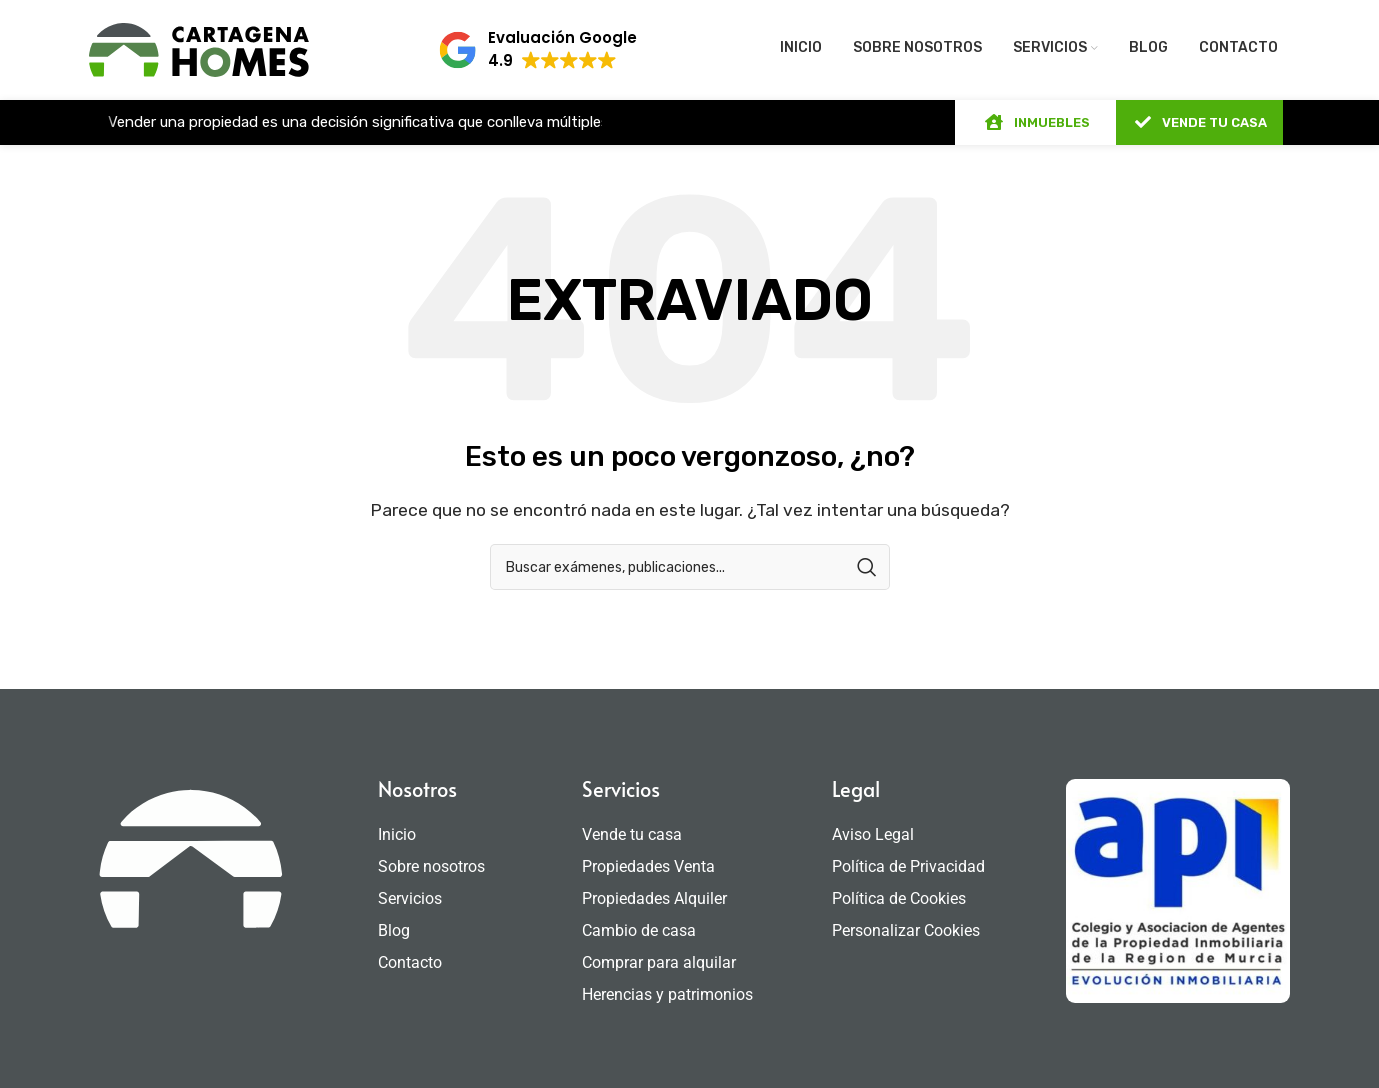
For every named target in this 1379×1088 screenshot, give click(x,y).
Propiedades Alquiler (654, 898)
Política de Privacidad (908, 866)
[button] (537, 50)
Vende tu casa (632, 834)
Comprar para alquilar (659, 962)
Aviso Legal (873, 834)
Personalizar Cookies (906, 930)
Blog (394, 930)
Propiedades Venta (648, 866)
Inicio (397, 834)
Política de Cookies (899, 898)
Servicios (415, 899)
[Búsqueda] (690, 567)
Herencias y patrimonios (667, 994)
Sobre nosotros (431, 866)
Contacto (410, 962)
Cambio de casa (639, 930)
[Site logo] (199, 48)
